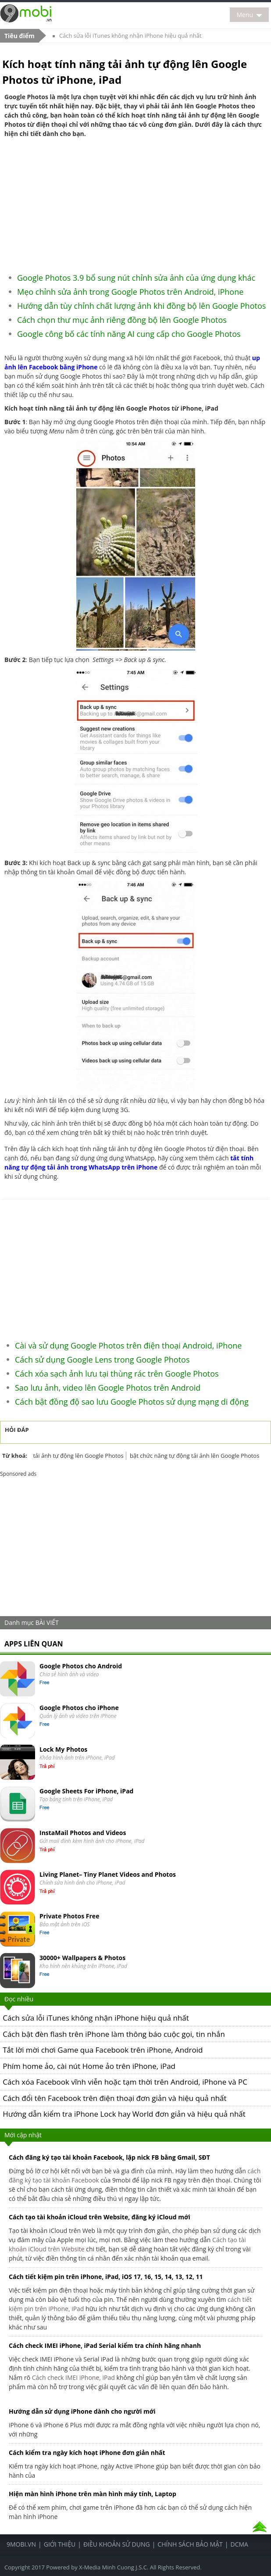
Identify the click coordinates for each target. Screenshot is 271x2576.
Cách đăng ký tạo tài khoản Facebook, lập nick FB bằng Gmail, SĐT (109, 2157)
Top (260, 2527)
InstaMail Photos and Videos (82, 1832)
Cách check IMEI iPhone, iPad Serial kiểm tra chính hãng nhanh (105, 2345)
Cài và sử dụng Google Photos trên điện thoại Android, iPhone (128, 1345)
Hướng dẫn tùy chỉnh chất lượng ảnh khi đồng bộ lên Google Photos (141, 306)
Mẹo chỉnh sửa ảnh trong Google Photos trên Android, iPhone (130, 291)
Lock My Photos (63, 1749)
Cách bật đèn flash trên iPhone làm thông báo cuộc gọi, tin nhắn (114, 2034)
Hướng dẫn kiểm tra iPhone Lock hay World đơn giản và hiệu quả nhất (124, 2114)
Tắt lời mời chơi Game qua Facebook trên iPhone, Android (103, 2050)
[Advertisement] (135, 201)
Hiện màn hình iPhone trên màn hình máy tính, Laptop (92, 2494)
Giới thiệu (60, 2544)
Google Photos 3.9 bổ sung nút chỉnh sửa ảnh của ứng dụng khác (136, 277)
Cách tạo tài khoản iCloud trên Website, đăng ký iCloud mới (99, 2217)
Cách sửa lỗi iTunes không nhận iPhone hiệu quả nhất (130, 35)
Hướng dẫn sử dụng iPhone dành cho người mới (82, 2411)
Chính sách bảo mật (189, 2544)
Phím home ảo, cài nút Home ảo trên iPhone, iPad (89, 2066)
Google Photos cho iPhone (79, 1707)
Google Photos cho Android (80, 1666)
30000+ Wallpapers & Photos (82, 1957)
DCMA (239, 2544)
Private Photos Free (69, 1916)
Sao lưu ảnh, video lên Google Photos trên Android (107, 1387)
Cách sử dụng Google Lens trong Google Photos (102, 1359)
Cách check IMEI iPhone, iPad (73, 2377)
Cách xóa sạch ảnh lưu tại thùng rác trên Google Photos (117, 1373)
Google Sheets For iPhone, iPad (86, 1791)
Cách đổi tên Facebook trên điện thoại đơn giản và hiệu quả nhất (114, 2098)
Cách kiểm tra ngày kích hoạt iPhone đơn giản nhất (87, 2452)
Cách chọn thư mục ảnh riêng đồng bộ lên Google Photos (122, 320)
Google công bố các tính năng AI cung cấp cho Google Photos (129, 334)
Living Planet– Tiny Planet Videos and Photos (107, 1874)
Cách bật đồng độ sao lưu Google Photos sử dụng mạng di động (132, 1401)
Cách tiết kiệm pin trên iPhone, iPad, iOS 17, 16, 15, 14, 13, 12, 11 (106, 2276)
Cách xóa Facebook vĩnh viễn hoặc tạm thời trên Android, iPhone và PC (125, 2082)
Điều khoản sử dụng (116, 2544)
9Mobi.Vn (21, 2544)
